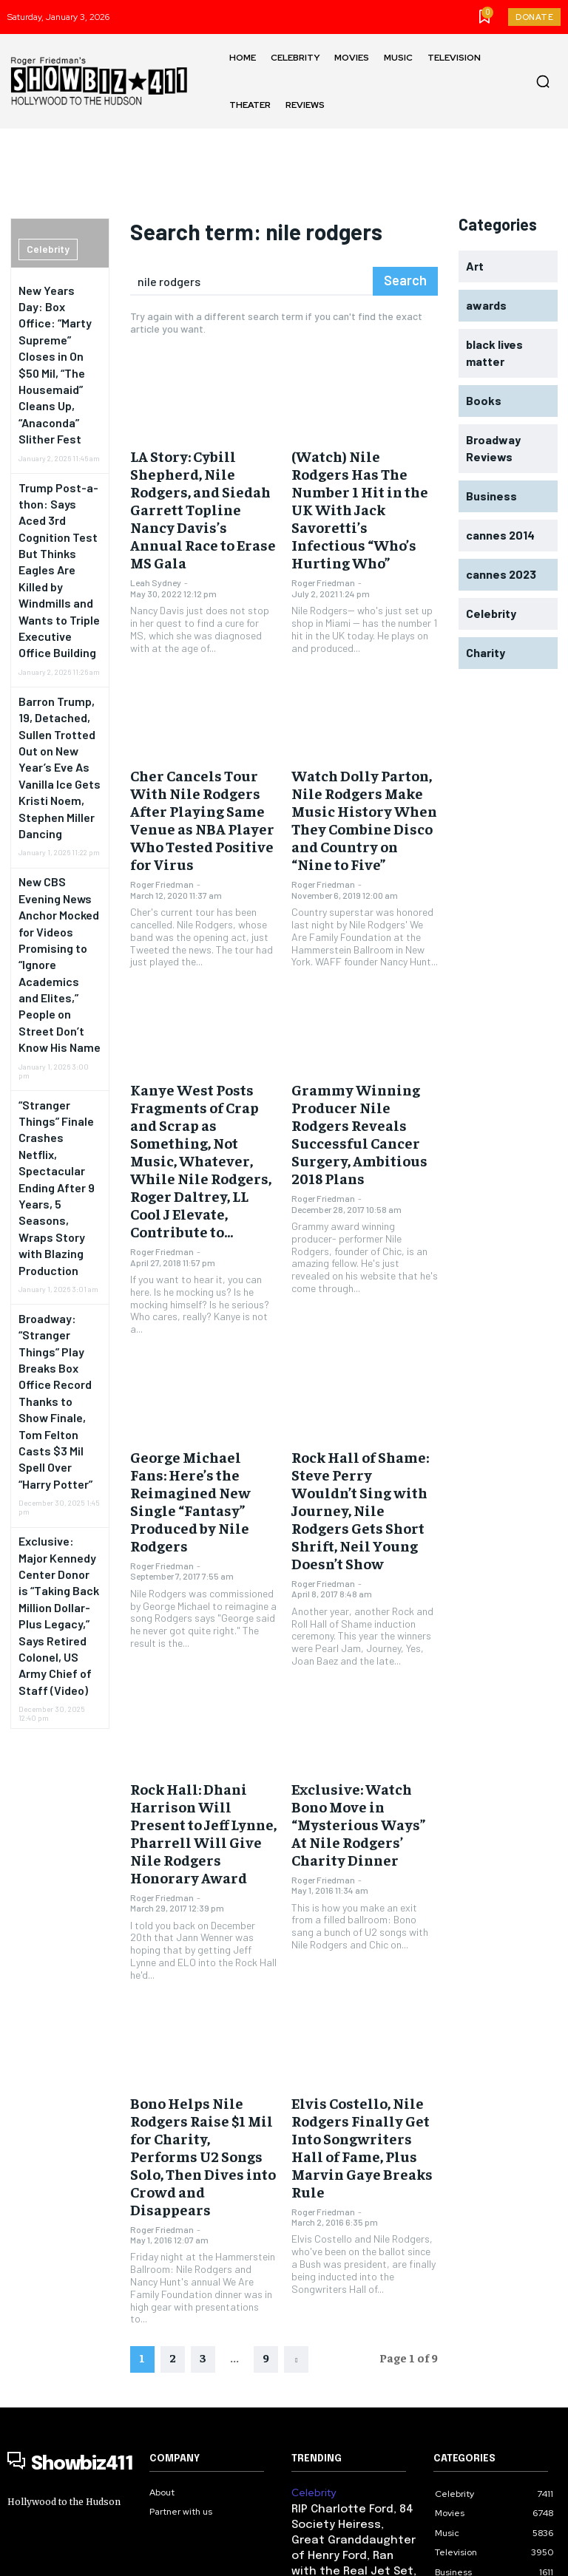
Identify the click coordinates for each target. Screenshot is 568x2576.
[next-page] (296, 2068)
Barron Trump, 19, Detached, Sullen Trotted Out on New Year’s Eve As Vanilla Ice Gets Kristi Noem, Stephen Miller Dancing (58, 575)
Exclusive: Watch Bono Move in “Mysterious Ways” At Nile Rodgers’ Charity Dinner (356, 1605)
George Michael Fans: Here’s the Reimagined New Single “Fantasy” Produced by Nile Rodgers (203, 1327)
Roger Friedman (323, 529)
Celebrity (44, 250)
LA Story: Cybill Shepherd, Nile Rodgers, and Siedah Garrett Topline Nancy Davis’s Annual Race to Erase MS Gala (202, 482)
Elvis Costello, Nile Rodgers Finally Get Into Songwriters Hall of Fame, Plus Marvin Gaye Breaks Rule (360, 1891)
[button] (543, 81)
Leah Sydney (155, 529)
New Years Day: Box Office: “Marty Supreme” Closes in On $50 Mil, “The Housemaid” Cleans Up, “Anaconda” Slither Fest (58, 325)
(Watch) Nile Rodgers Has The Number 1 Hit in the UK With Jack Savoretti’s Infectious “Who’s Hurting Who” (363, 482)
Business (309, 2303)
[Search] (407, 281)
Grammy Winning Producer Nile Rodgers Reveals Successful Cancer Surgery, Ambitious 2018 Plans (364, 1027)
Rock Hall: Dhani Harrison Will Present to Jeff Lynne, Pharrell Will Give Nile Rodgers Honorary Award (203, 1612)
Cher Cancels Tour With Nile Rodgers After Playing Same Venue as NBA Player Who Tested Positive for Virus (197, 748)
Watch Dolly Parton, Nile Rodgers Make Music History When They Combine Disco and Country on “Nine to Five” (363, 748)
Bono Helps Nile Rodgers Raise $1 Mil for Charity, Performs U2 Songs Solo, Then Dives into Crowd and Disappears (200, 1891)
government (317, 2392)
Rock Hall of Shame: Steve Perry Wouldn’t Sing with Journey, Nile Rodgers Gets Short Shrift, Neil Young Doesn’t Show (363, 1334)
